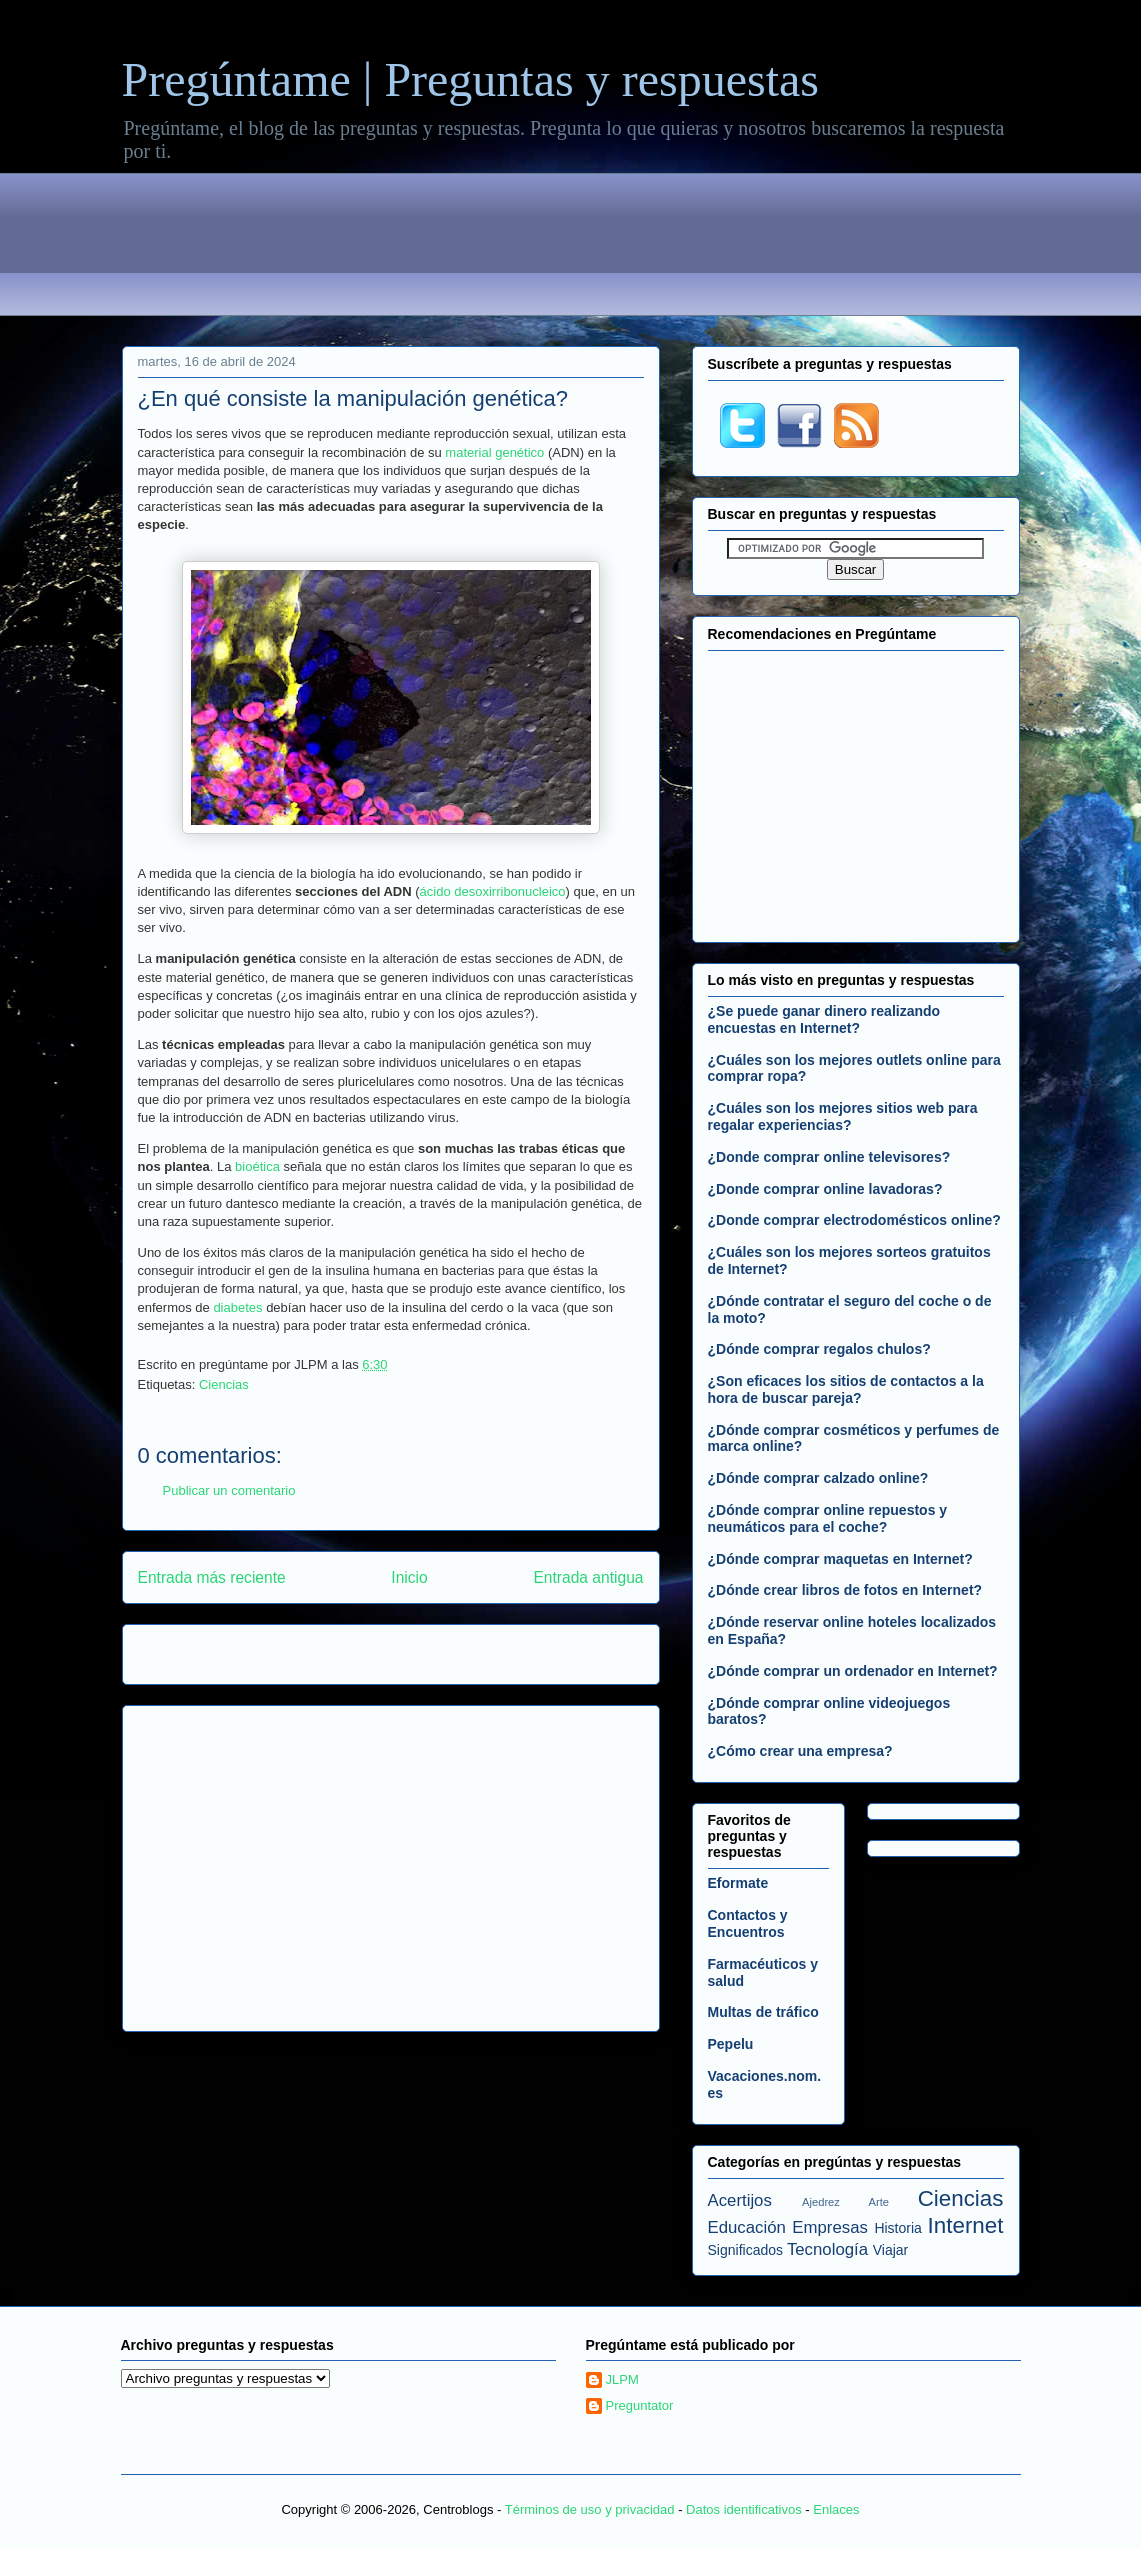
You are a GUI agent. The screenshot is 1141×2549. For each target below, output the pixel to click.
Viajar (891, 2250)
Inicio (409, 1577)
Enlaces (836, 2509)
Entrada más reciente (212, 1577)
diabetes (237, 1307)
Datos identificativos (744, 2509)
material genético (494, 452)
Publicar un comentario (229, 1490)
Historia (897, 2228)
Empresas (830, 2227)
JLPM (622, 2379)
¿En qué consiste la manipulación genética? (353, 398)
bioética (257, 1166)
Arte (879, 2202)
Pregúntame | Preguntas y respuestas (470, 79)
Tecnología (827, 2249)
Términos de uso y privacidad (590, 2509)
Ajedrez (821, 2202)
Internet (966, 2225)
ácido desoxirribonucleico (493, 891)
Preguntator (640, 2405)
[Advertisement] (571, 248)
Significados (746, 2250)
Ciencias (224, 1384)
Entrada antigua (588, 1577)
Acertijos (740, 2200)
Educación (747, 2227)
